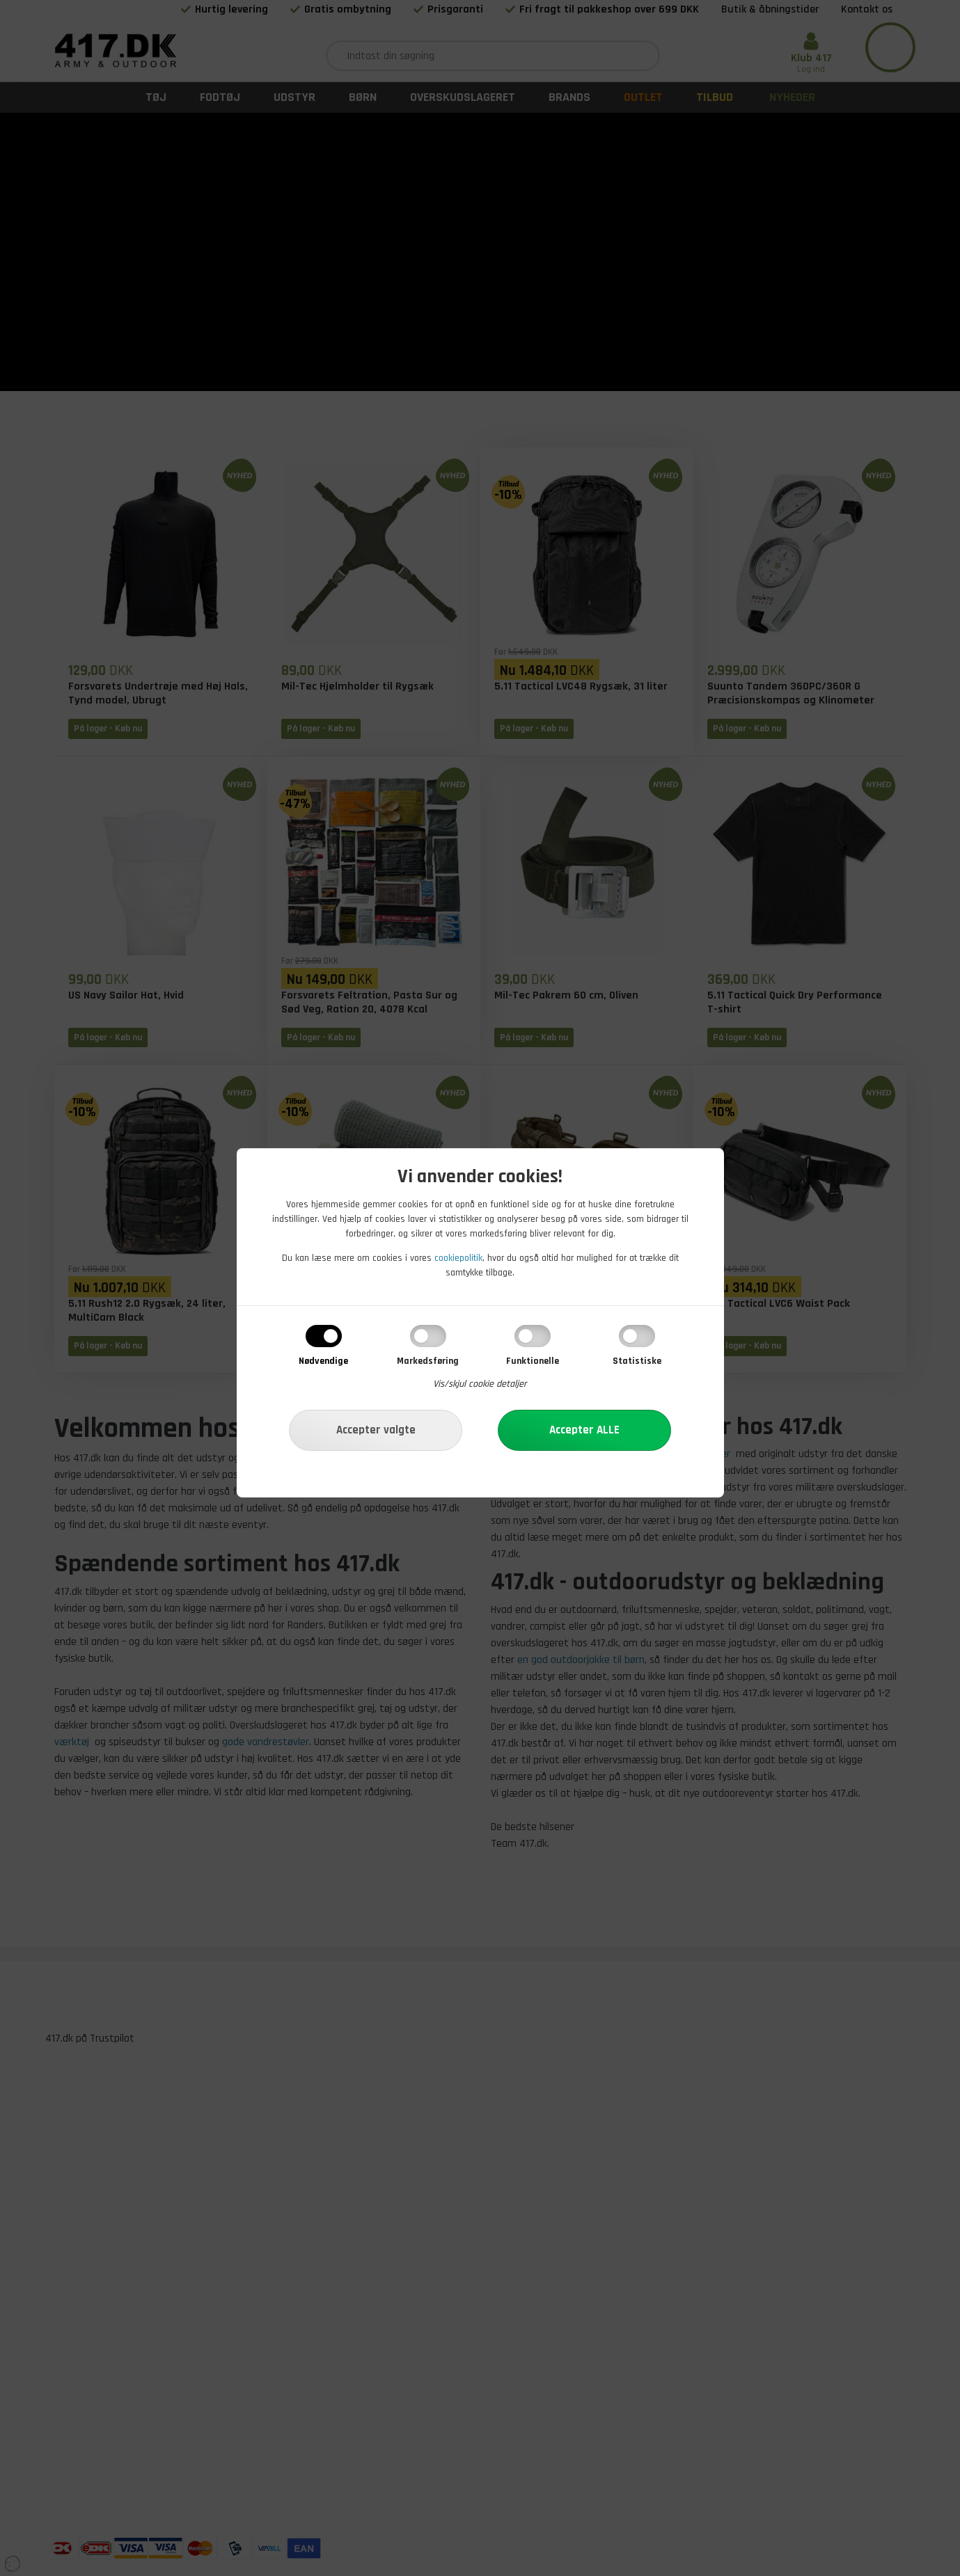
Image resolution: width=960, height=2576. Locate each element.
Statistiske (637, 1361)
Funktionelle (532, 1361)
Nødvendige (323, 1361)
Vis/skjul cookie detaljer (480, 1384)
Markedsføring (428, 1361)
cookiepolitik (458, 1258)
